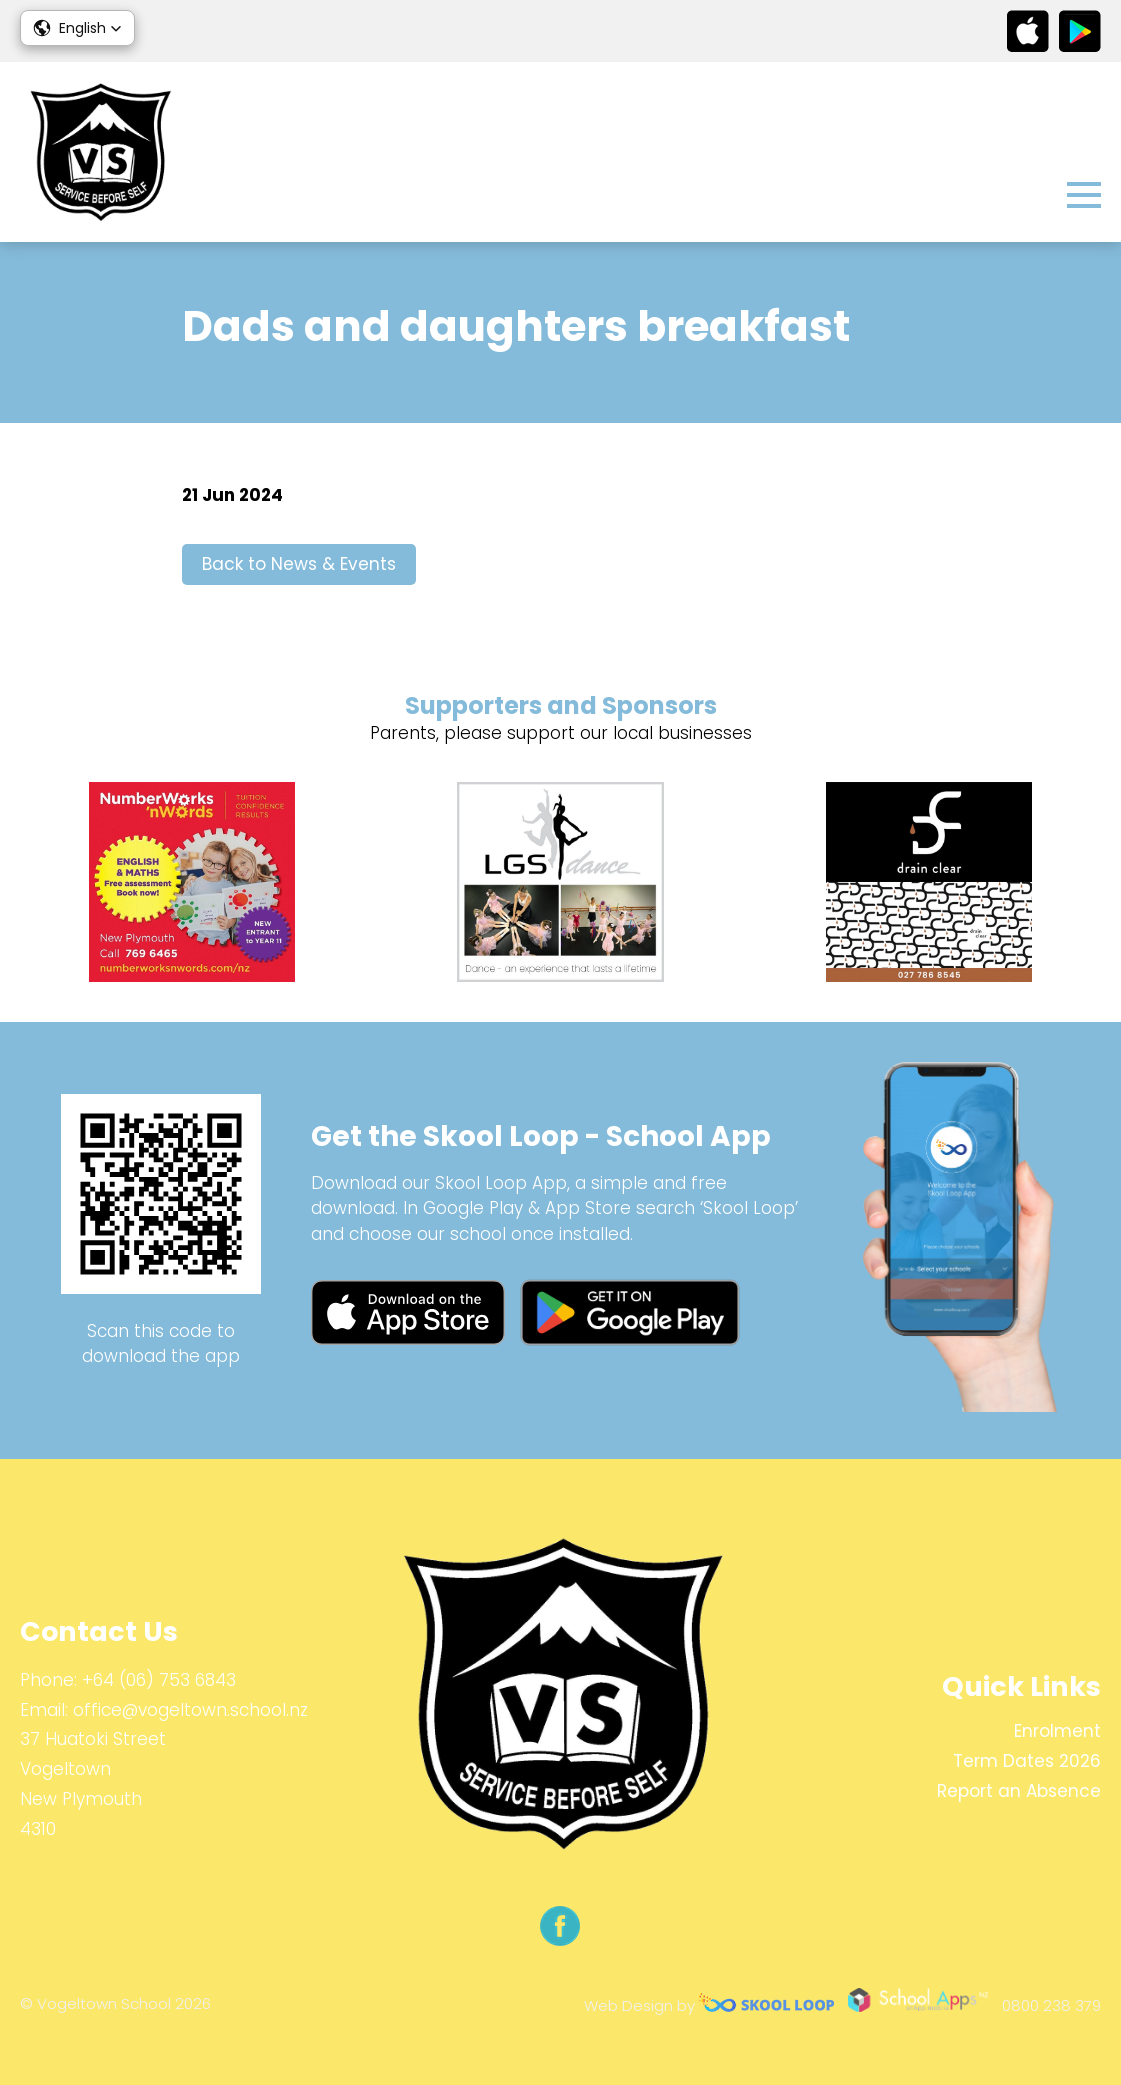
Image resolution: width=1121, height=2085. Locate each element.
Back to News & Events (299, 564)
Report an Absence (1019, 1791)
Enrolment (1057, 1731)
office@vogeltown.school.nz (190, 1710)
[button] (77, 28)
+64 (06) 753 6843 (159, 1680)
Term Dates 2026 (1027, 1761)
